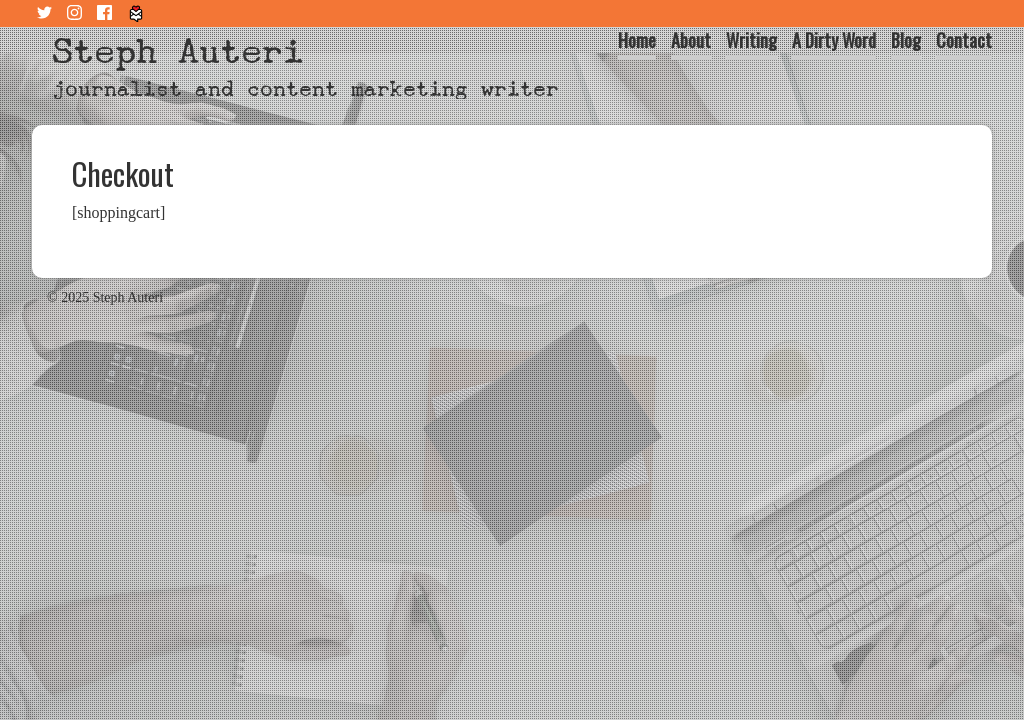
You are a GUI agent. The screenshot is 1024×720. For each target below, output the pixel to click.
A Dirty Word (834, 40)
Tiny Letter (137, 13)
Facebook (107, 13)
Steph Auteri (178, 51)
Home (637, 40)
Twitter (47, 13)
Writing (751, 40)
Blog (906, 40)
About (691, 40)
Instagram (77, 13)
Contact (964, 40)
